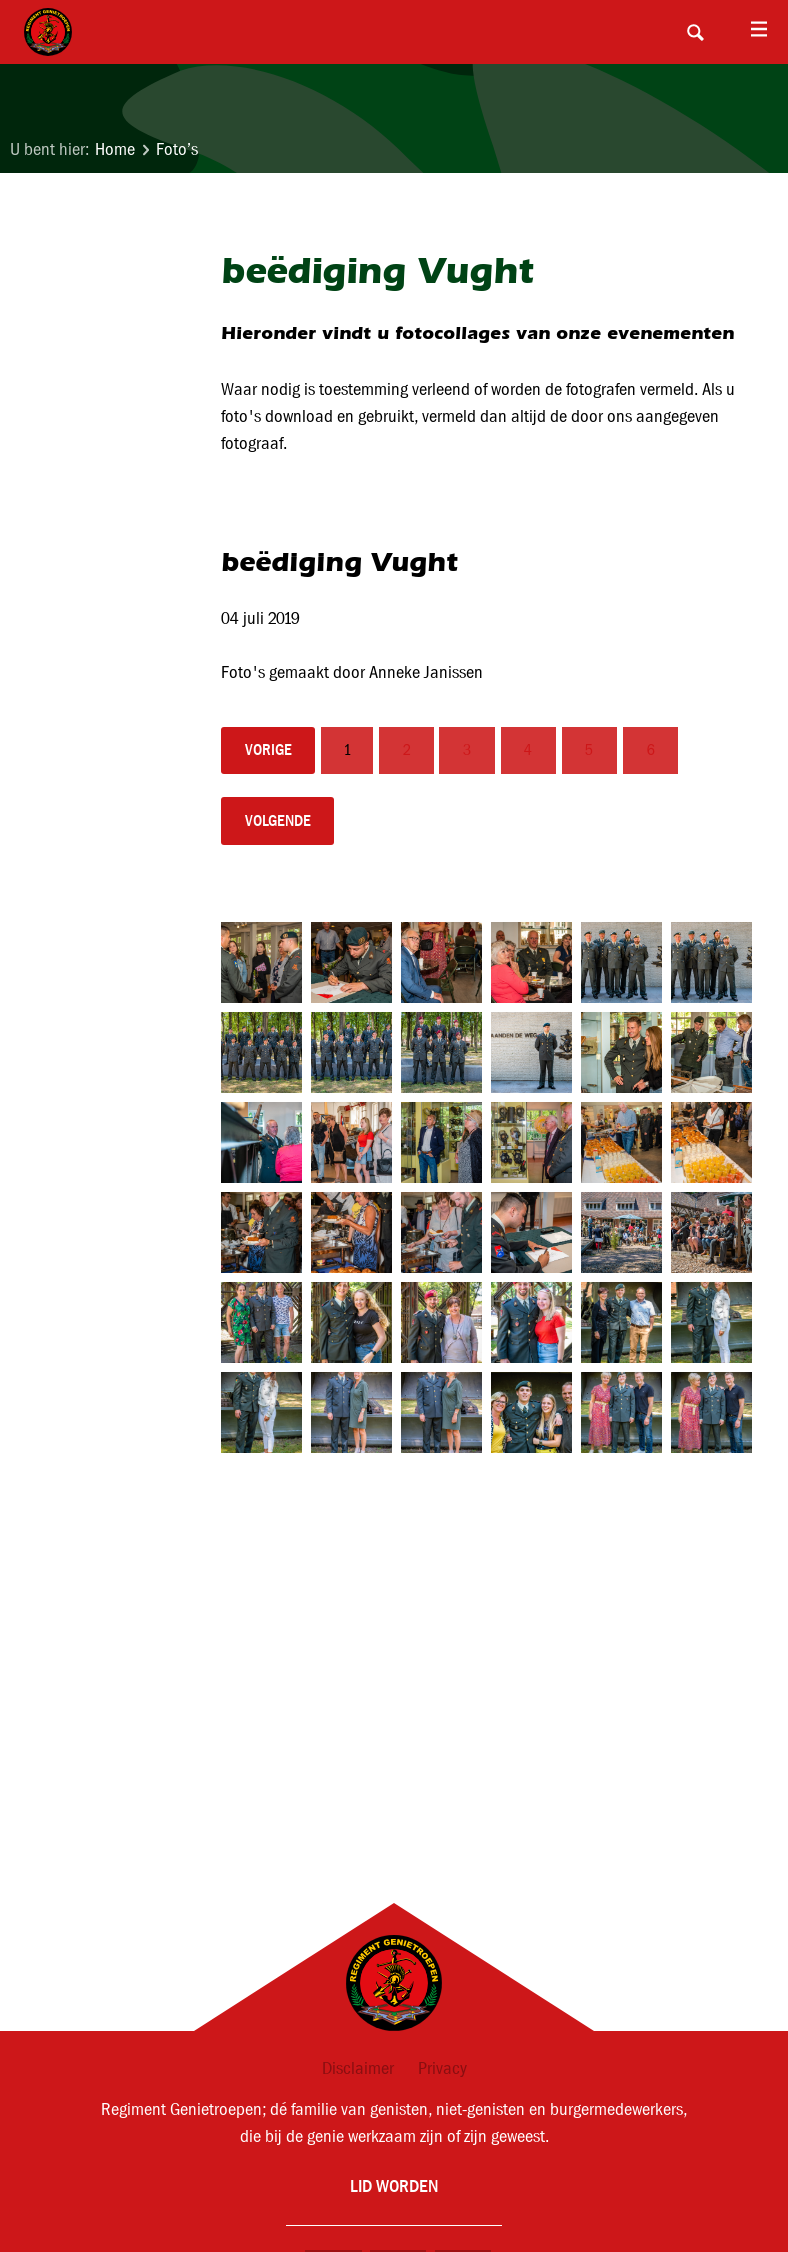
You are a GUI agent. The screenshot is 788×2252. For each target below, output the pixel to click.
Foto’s (177, 149)
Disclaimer (358, 2068)
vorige (268, 749)
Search (695, 32)
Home (115, 149)
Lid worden (394, 2185)
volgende (278, 820)
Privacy (442, 2068)
